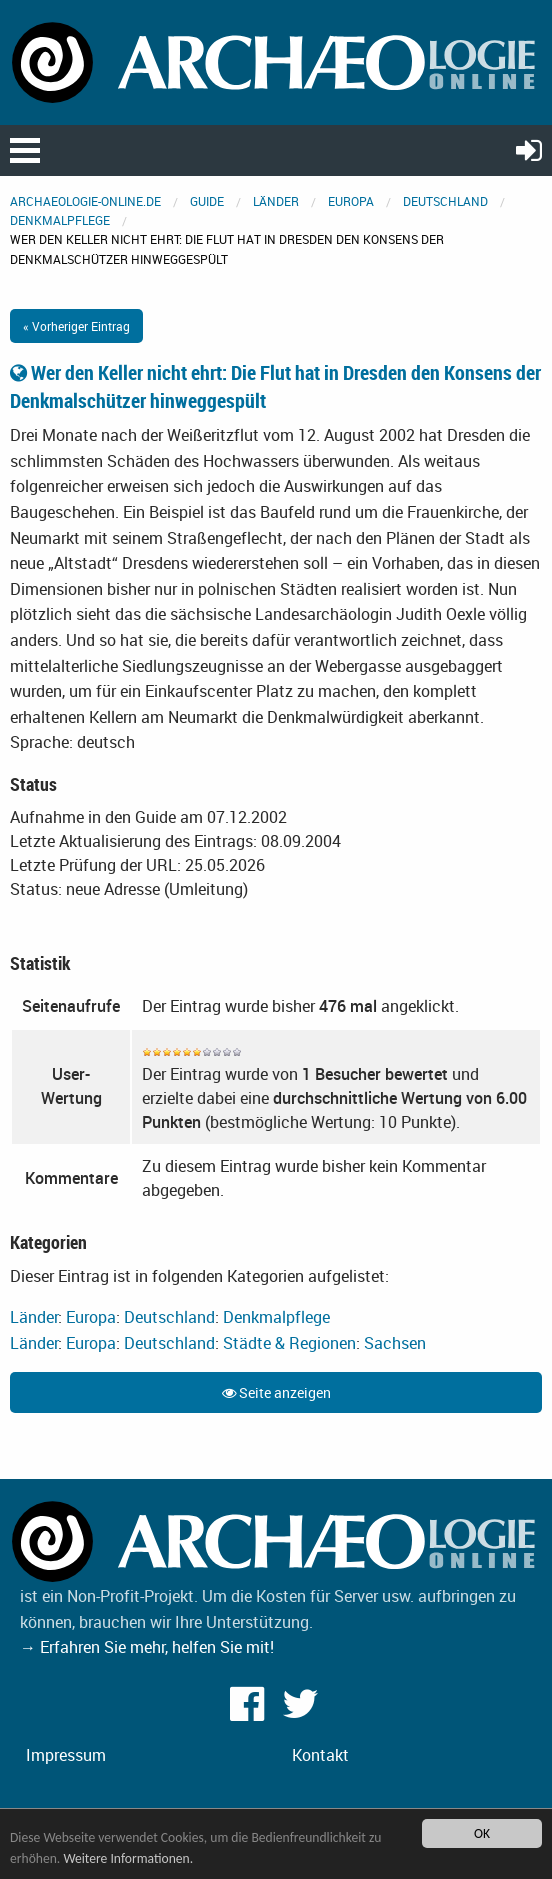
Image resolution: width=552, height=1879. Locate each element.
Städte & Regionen (289, 1343)
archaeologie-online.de (85, 201)
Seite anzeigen (276, 1392)
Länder (276, 201)
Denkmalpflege (60, 220)
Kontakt (320, 1755)
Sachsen (395, 1343)
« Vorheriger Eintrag (76, 326)
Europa (351, 201)
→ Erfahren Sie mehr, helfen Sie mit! (147, 1647)
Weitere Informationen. (128, 1858)
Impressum (66, 1755)
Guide (207, 201)
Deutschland (445, 201)
